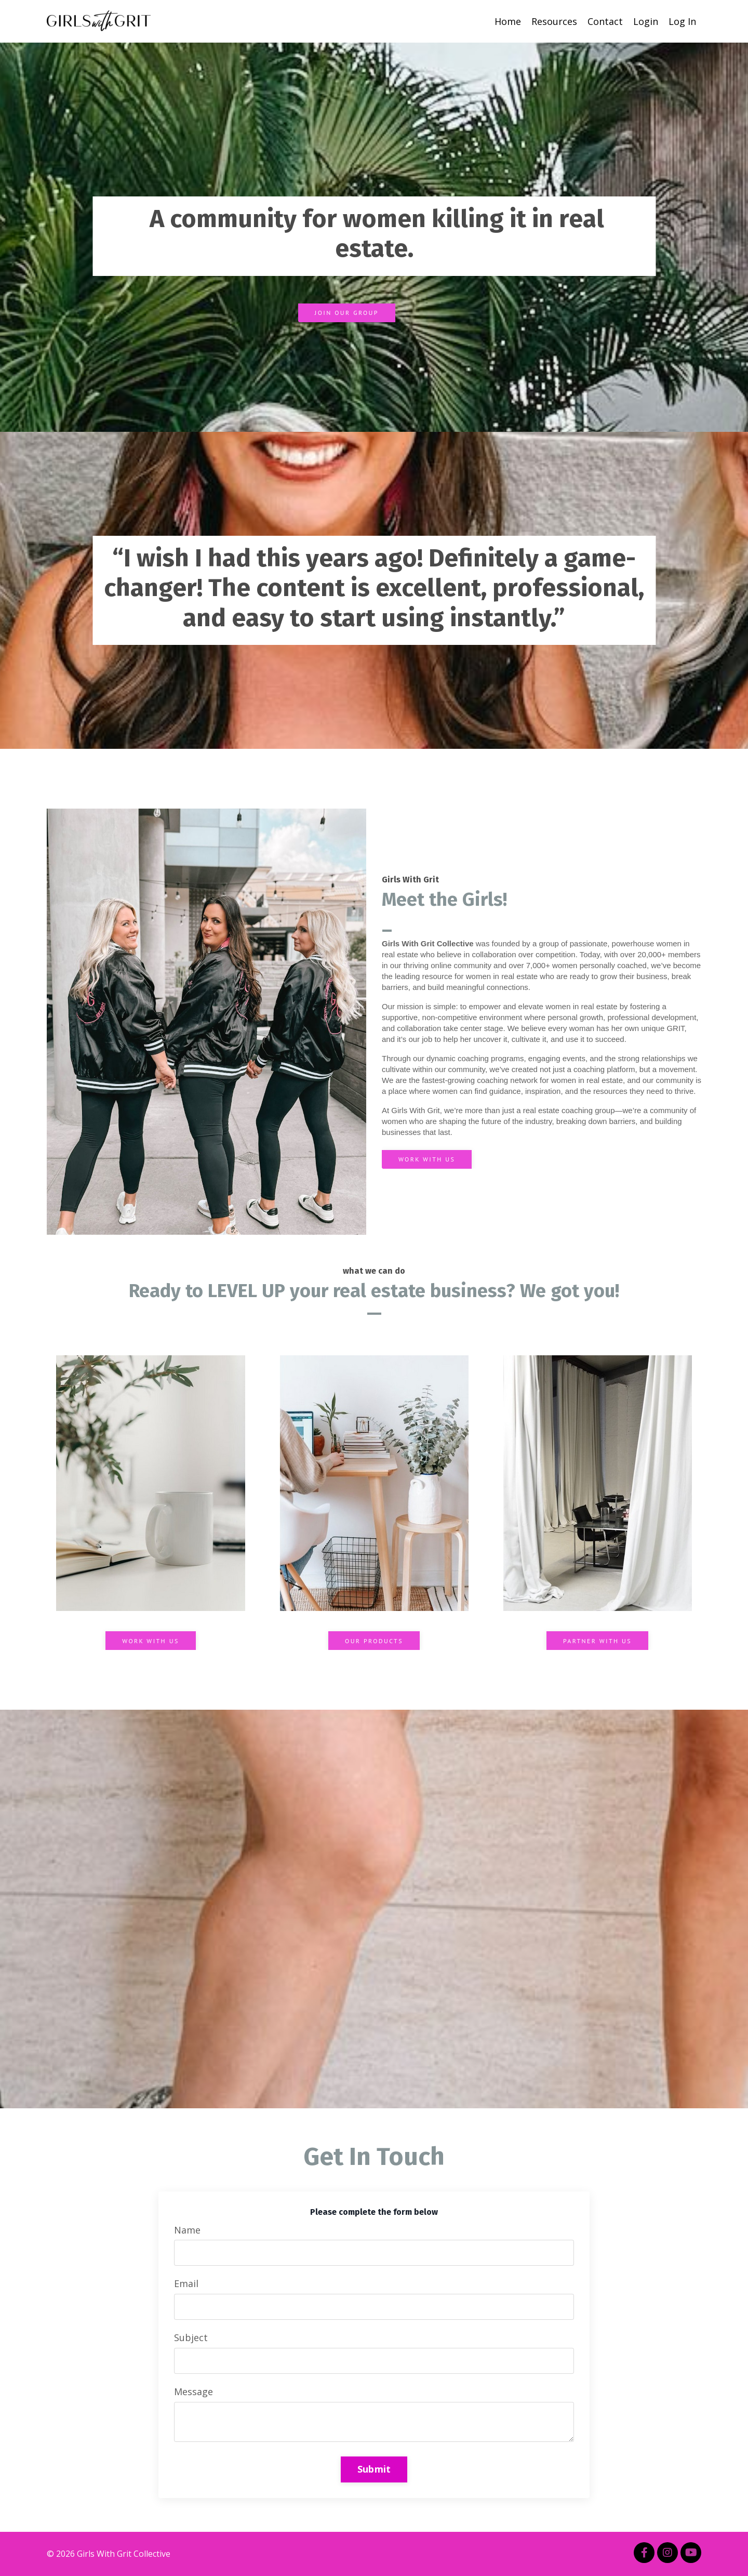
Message (193, 2391)
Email (186, 2283)
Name (187, 2230)
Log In (682, 21)
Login (645, 21)
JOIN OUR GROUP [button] (347, 312)
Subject (191, 2337)
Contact (605, 21)
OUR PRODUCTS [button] (374, 1641)
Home (508, 21)
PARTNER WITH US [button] (597, 1641)
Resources (554, 21)
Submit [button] (374, 2469)
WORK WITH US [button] (426, 1159)
